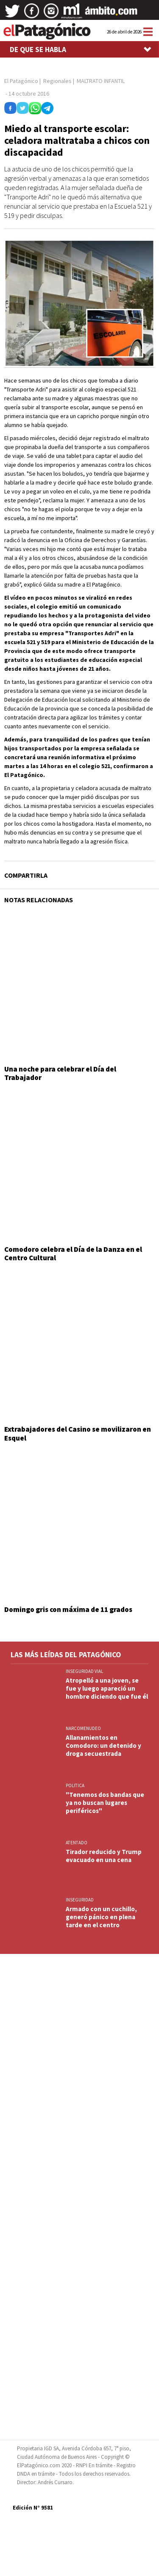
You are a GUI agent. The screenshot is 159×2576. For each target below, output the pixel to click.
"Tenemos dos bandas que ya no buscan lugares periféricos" (105, 1803)
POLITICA (75, 1785)
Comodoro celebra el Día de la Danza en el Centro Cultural (73, 1253)
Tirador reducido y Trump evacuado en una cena (104, 1856)
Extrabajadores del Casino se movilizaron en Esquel (77, 1433)
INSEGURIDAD (80, 1900)
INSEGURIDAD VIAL (84, 1671)
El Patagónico (21, 81)
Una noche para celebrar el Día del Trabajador (60, 1073)
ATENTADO (76, 1843)
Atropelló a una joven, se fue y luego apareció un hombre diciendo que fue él (107, 1688)
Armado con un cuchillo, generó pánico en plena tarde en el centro (101, 1917)
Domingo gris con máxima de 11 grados (68, 1609)
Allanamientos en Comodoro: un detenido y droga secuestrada (103, 1745)
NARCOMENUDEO (83, 1728)
